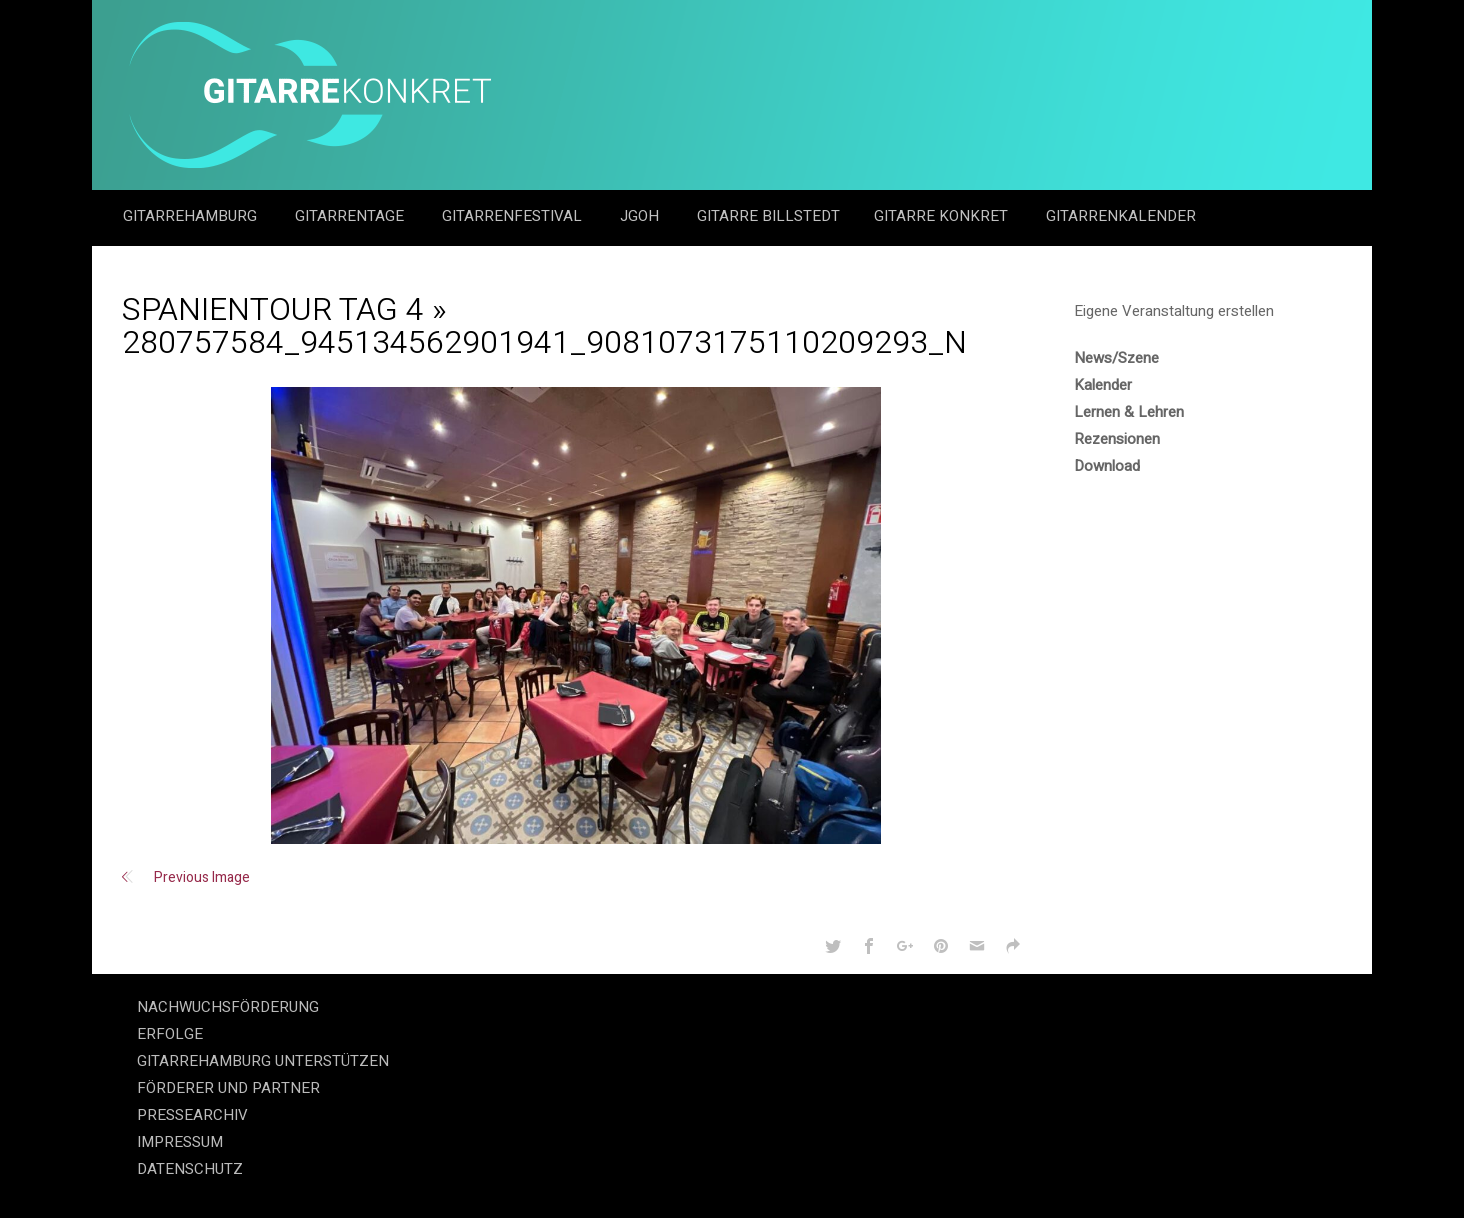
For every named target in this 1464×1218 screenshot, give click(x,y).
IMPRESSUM (180, 1142)
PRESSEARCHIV (192, 1115)
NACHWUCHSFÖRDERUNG (228, 1007)
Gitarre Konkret (943, 216)
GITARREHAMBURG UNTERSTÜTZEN (263, 1061)
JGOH (641, 216)
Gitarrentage (351, 216)
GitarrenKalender (1121, 216)
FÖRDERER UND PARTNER (228, 1088)
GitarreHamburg (192, 216)
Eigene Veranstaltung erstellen (1174, 311)
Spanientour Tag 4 (273, 309)
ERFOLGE (170, 1034)
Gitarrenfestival (514, 216)
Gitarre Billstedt (768, 216)
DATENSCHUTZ (190, 1169)
